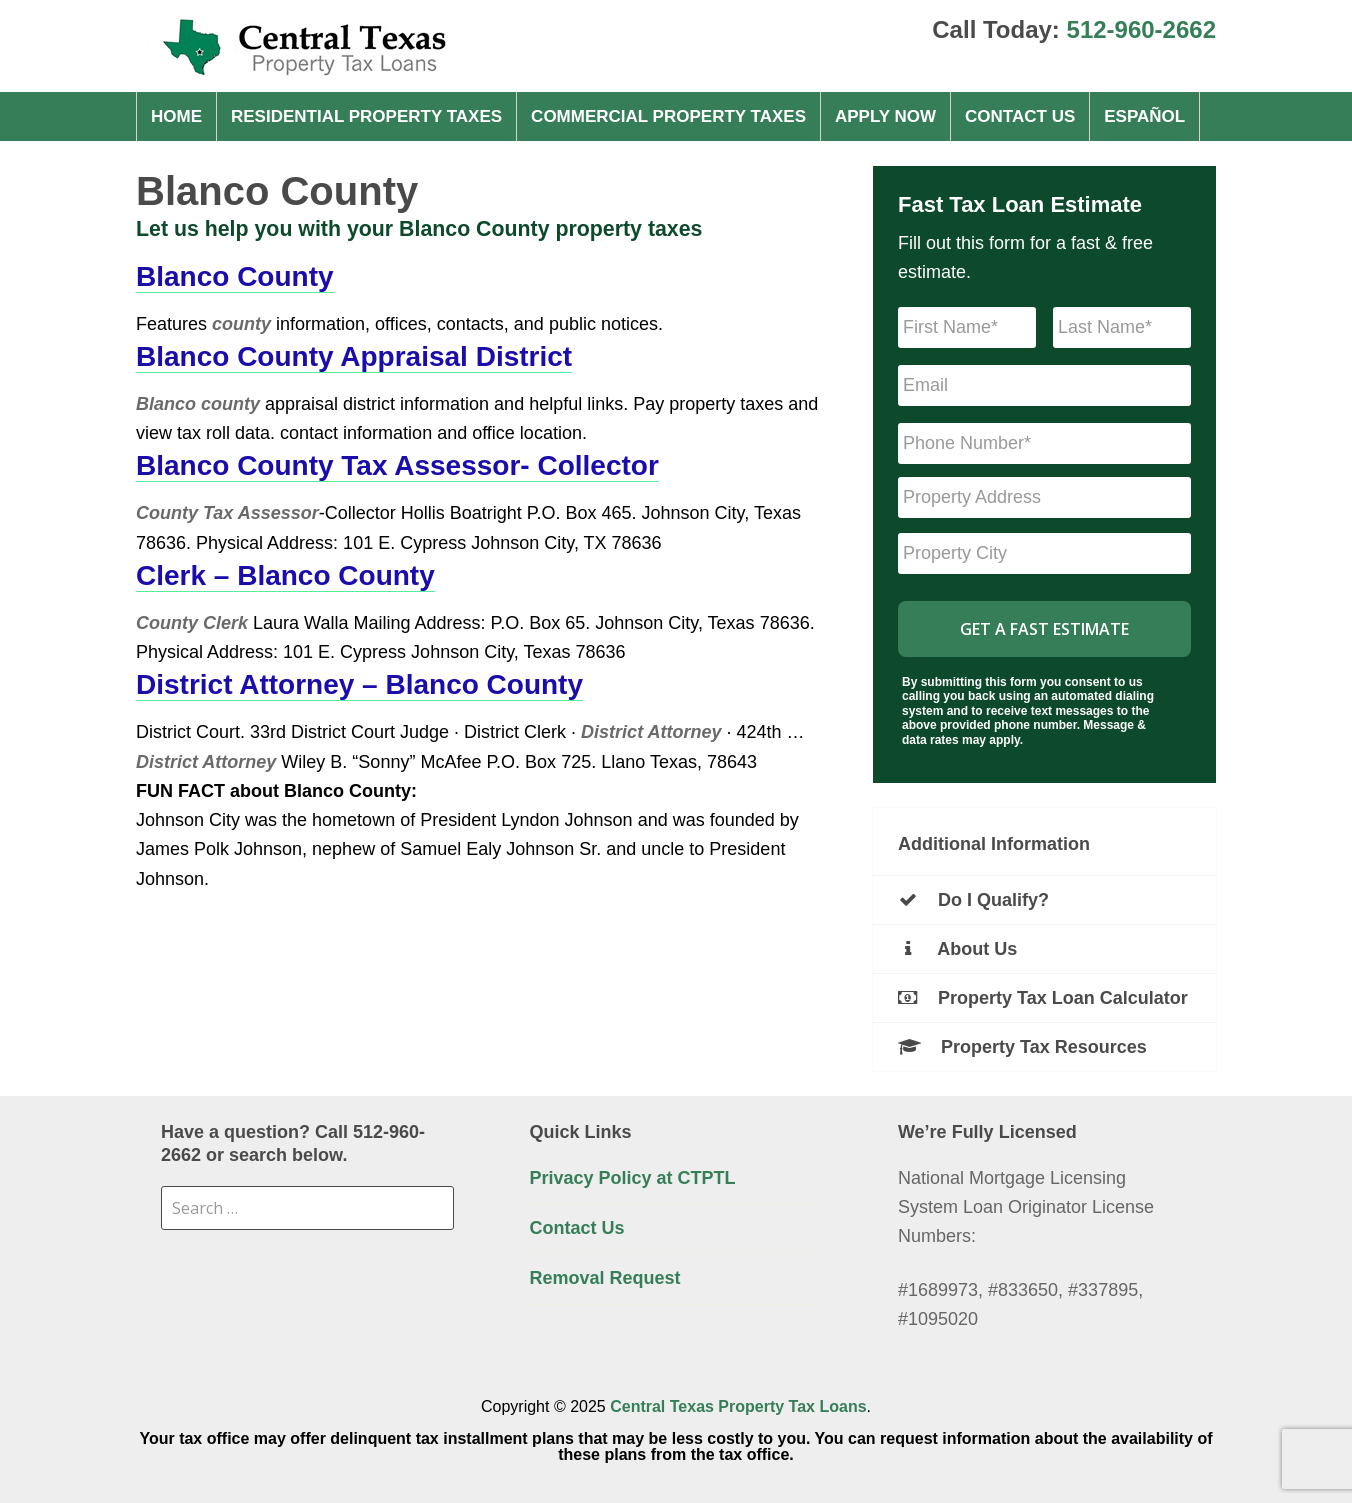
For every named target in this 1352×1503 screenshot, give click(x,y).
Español (1144, 116)
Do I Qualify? (973, 900)
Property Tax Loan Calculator (1043, 998)
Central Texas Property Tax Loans (738, 1406)
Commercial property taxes (668, 116)
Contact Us (1020, 116)
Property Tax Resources (1022, 1047)
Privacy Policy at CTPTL (632, 1178)
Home (176, 116)
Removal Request (604, 1278)
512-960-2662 (1141, 29)
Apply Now (885, 116)
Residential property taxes (366, 116)
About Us (957, 949)
